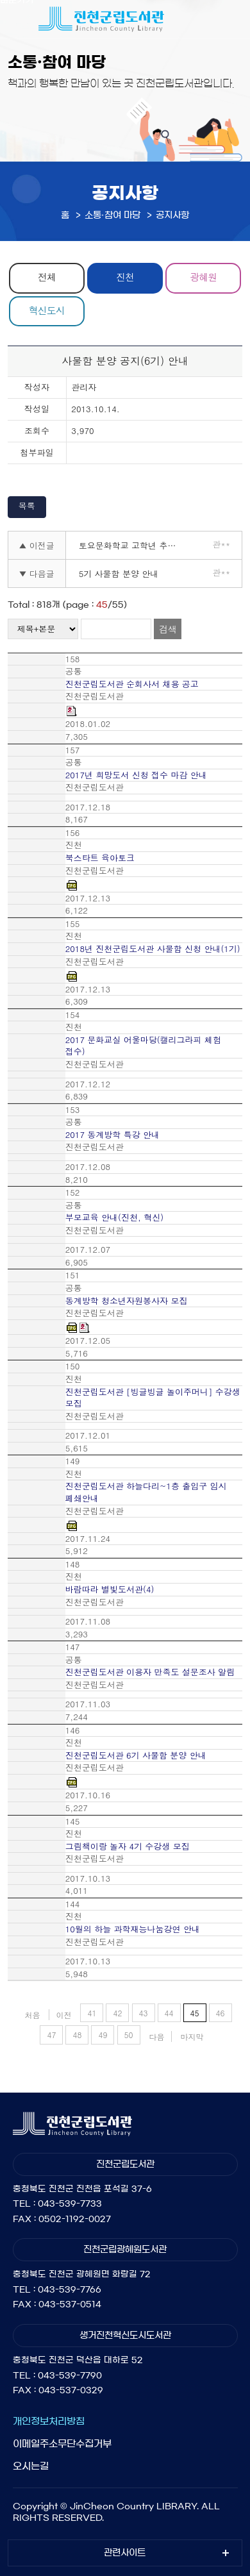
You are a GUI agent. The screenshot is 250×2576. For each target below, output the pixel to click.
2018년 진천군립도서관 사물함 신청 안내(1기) (152, 949)
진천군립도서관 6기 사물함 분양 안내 (135, 1755)
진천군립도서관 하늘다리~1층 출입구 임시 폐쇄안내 (146, 1492)
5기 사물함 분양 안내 (119, 573)
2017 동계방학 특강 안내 (112, 1135)
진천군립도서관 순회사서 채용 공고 (132, 684)
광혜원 (203, 276)
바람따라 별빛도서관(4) (109, 1589)
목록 (27, 505)
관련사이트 (125, 2552)
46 (220, 2012)
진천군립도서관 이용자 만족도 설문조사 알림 (150, 1672)
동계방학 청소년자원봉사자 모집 (126, 1301)
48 (76, 2034)
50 (128, 2034)
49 (102, 2034)
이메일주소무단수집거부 (62, 2443)
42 (117, 2012)
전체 (47, 276)
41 (91, 2012)
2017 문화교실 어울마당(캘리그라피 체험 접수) (143, 1046)
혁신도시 (47, 310)
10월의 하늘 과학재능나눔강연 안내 (132, 1929)
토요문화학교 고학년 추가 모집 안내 (132, 545)
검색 (168, 629)
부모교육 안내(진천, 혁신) (114, 1217)
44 (169, 2012)
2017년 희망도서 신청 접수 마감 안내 (136, 775)
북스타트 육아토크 (100, 858)
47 (51, 2034)
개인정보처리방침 (49, 2421)
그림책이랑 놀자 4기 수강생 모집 (127, 1846)
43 (143, 2012)
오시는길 (31, 2466)
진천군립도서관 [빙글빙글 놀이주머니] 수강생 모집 (152, 1398)
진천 (125, 276)
